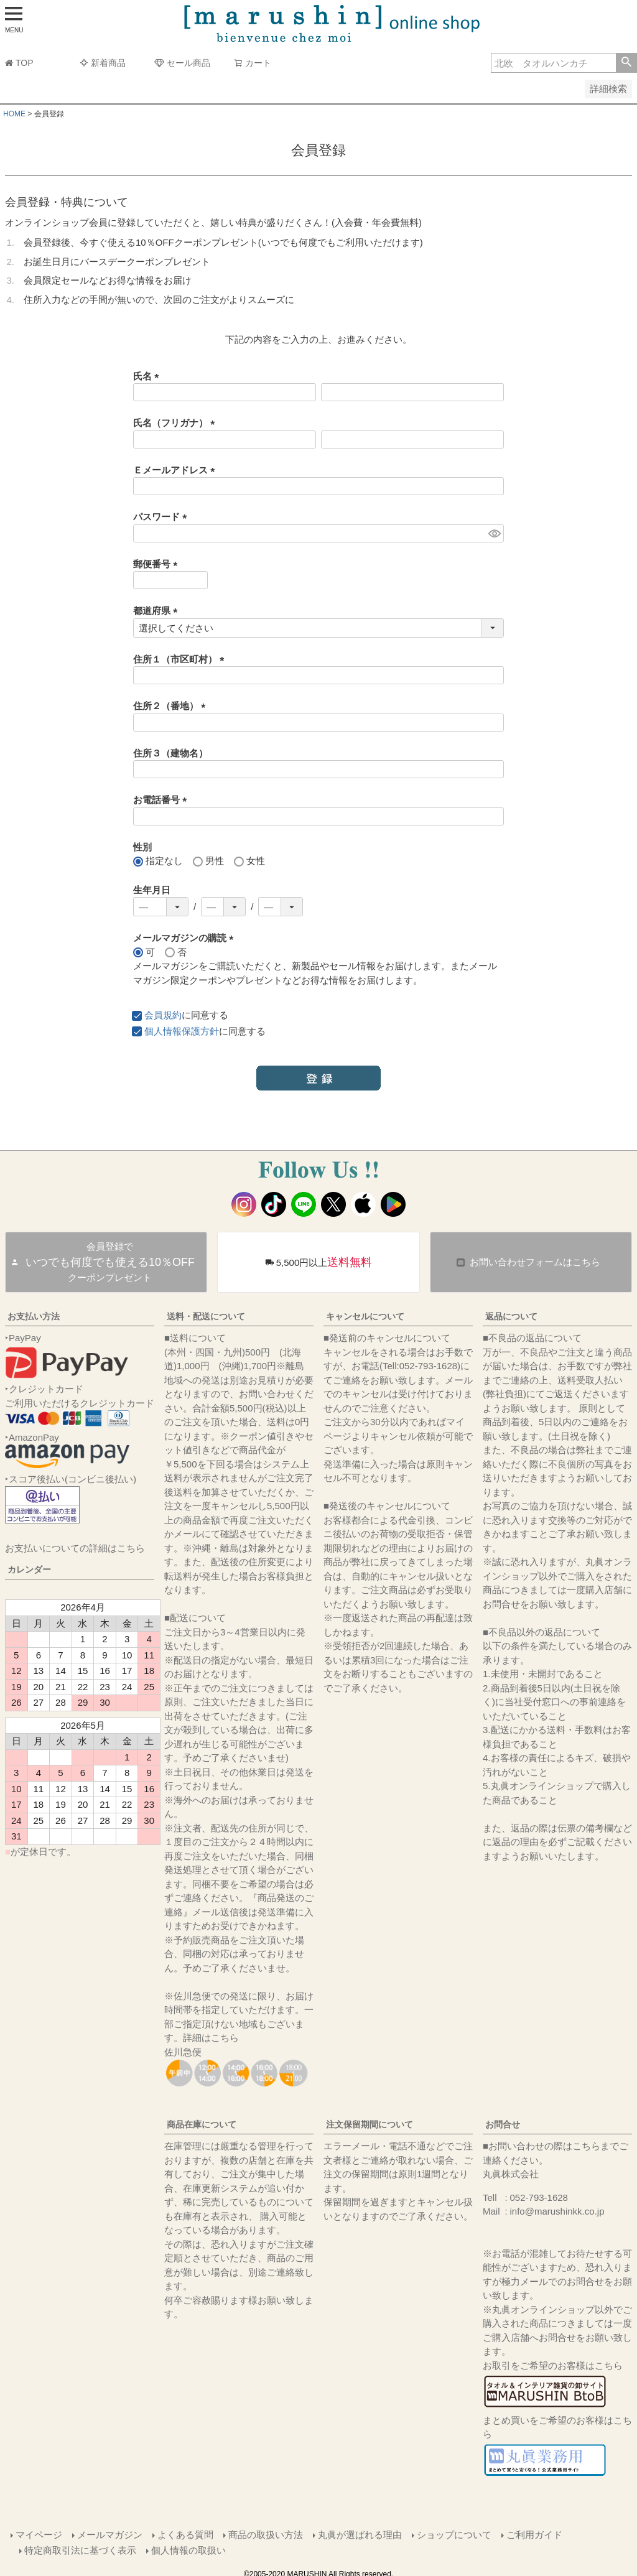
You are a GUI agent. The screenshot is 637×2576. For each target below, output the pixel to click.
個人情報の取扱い (189, 2547)
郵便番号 (157, 564)
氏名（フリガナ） (176, 422)
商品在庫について (201, 2124)
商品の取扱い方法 (265, 2533)
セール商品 (182, 63)
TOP (19, 63)
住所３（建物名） (170, 753)
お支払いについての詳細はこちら (75, 1548)
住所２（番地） (171, 705)
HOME (14, 113)
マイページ (38, 2533)
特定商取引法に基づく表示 (81, 2547)
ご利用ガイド (534, 2533)
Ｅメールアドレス (176, 470)
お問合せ (502, 2124)
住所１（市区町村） (181, 659)
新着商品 (103, 63)
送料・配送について (206, 1316)
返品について (511, 1316)
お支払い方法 (33, 1316)
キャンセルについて (365, 1316)
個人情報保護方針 (181, 1031)
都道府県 (157, 610)
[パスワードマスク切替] (494, 533)
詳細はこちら (211, 2037)
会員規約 (163, 1015)
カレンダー (29, 1569)
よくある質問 (185, 2533)
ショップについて (453, 2533)
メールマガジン (109, 2533)
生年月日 (151, 890)
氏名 (148, 376)
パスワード (162, 516)
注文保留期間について (369, 2124)
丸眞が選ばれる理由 (359, 2533)
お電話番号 (162, 799)
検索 (626, 62)
